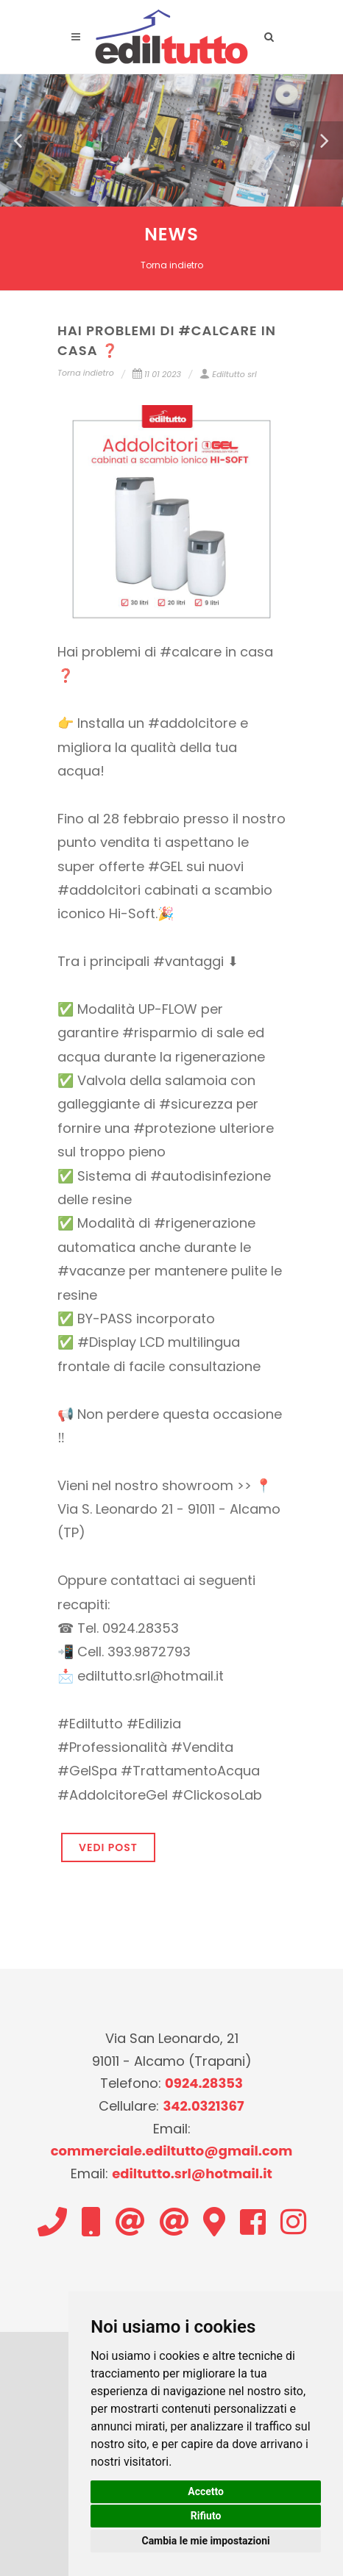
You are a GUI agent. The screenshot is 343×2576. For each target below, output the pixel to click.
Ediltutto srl (227, 374)
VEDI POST (108, 1847)
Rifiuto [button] (206, 2516)
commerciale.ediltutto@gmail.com (172, 2151)
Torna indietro (172, 265)
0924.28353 (204, 2083)
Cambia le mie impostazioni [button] (205, 2541)
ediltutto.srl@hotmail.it (192, 2173)
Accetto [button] (206, 2491)
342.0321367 (203, 2106)
